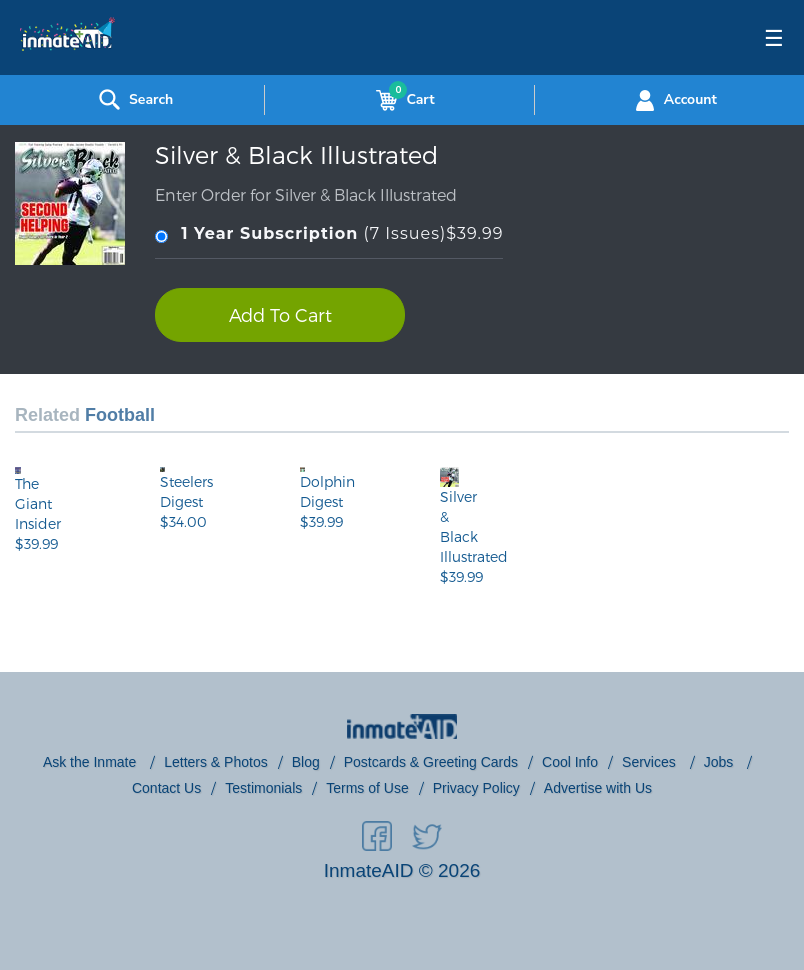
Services (651, 762)
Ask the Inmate (91, 762)
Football (120, 415)
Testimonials (263, 788)
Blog (306, 762)
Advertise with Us (598, 788)
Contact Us (166, 788)
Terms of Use (367, 788)
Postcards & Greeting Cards (431, 762)
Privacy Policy (476, 788)
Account (673, 100)
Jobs (720, 762)
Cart (401, 100)
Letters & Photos (216, 762)
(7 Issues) (329, 234)
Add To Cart (280, 314)
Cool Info (570, 762)
